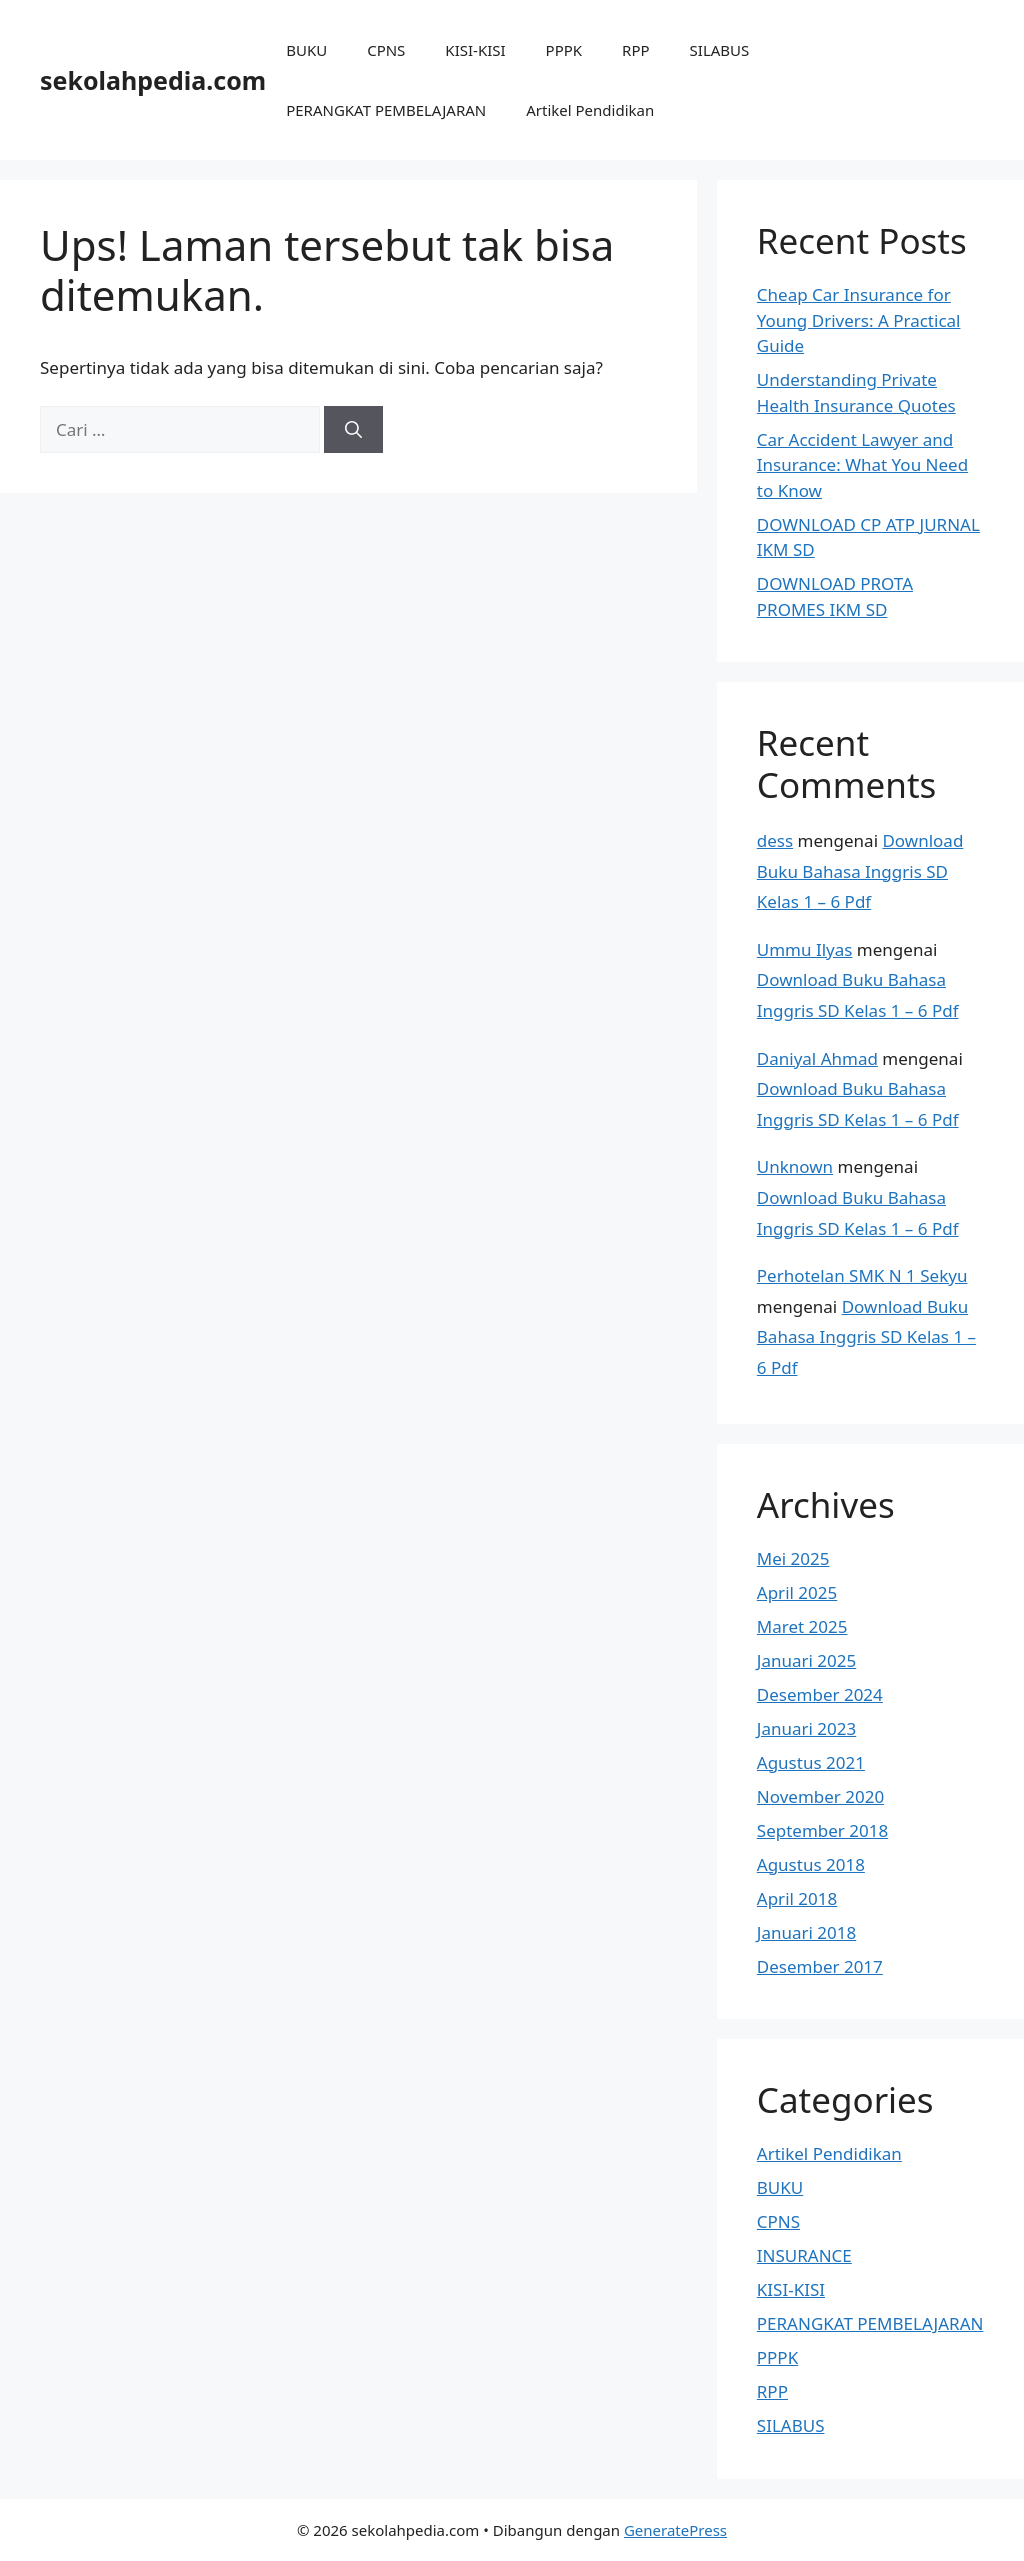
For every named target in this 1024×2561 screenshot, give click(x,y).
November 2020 (820, 1796)
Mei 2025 (793, 1558)
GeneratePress (675, 2530)
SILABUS (720, 50)
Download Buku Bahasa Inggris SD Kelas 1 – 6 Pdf (860, 871)
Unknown (795, 1166)
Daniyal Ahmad (817, 1058)
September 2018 (822, 1830)
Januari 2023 (806, 1728)
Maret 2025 (802, 1626)
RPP (635, 50)
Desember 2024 (820, 1694)
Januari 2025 (806, 1660)
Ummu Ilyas (805, 949)
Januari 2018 (806, 1932)
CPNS (386, 50)
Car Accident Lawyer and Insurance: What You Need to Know (862, 465)
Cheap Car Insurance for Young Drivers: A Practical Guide (859, 320)
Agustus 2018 (811, 1864)
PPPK (564, 50)
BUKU (306, 50)
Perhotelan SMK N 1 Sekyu (862, 1275)
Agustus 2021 (811, 1762)
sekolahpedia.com (153, 80)
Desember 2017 (820, 1966)
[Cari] (353, 430)
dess (775, 840)
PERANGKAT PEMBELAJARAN (386, 110)
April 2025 (797, 1592)
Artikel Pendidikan (590, 110)
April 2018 (797, 1898)
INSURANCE (804, 2255)
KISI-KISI (475, 50)
